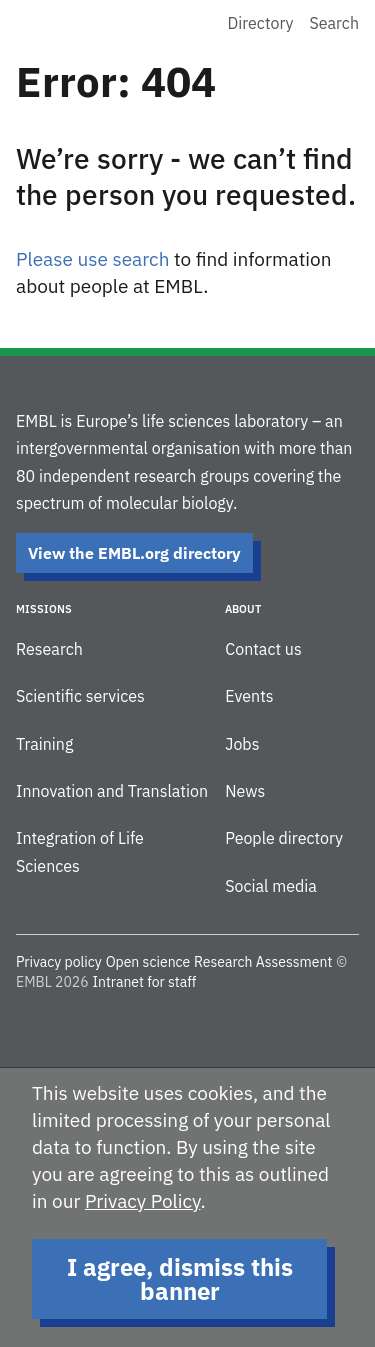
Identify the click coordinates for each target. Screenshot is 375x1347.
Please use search (92, 259)
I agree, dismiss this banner (180, 1279)
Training (44, 744)
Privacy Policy (143, 1201)
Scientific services (80, 696)
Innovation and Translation (112, 791)
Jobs (242, 744)
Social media (271, 886)
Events (249, 696)
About (243, 609)
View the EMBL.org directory (134, 553)
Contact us (263, 649)
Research (49, 649)
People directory (284, 838)
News (245, 791)
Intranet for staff (144, 982)
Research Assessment (263, 962)
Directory (261, 23)
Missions (44, 609)
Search (334, 23)
